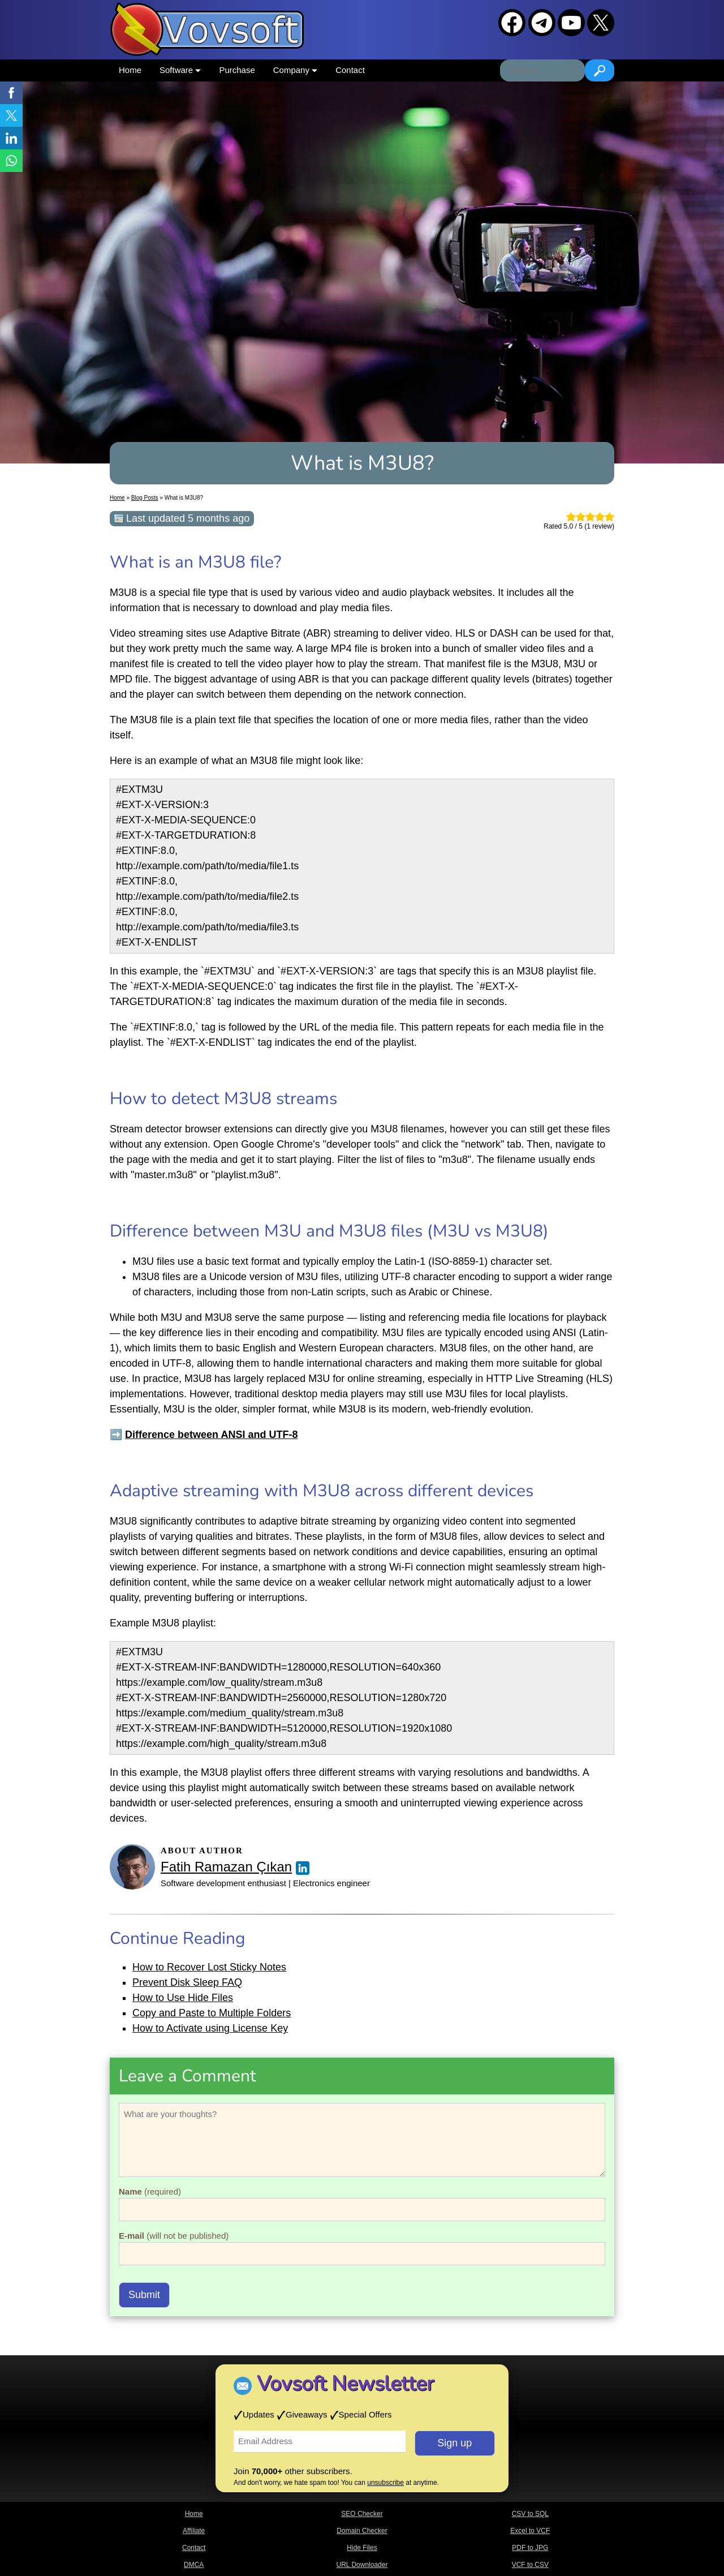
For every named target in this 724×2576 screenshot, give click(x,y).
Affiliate (194, 2531)
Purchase (237, 70)
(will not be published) (174, 2235)
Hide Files (362, 2548)
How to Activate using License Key (210, 2028)
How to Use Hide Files (182, 1997)
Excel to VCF (530, 2531)
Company (295, 70)
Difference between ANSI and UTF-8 (211, 1434)
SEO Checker (361, 2514)
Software (180, 70)
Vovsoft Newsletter (345, 2384)
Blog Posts (144, 498)
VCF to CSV (530, 2565)
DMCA (194, 2565)
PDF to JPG (530, 2548)
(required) (150, 2191)
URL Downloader (362, 2565)
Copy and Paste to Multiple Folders (211, 2013)
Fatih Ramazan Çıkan (226, 1866)
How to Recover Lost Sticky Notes (209, 1967)
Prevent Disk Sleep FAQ (187, 1982)
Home (130, 70)
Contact (350, 70)
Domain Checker (362, 2531)
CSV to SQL (530, 2514)
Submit (144, 2294)
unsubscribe (385, 2483)
